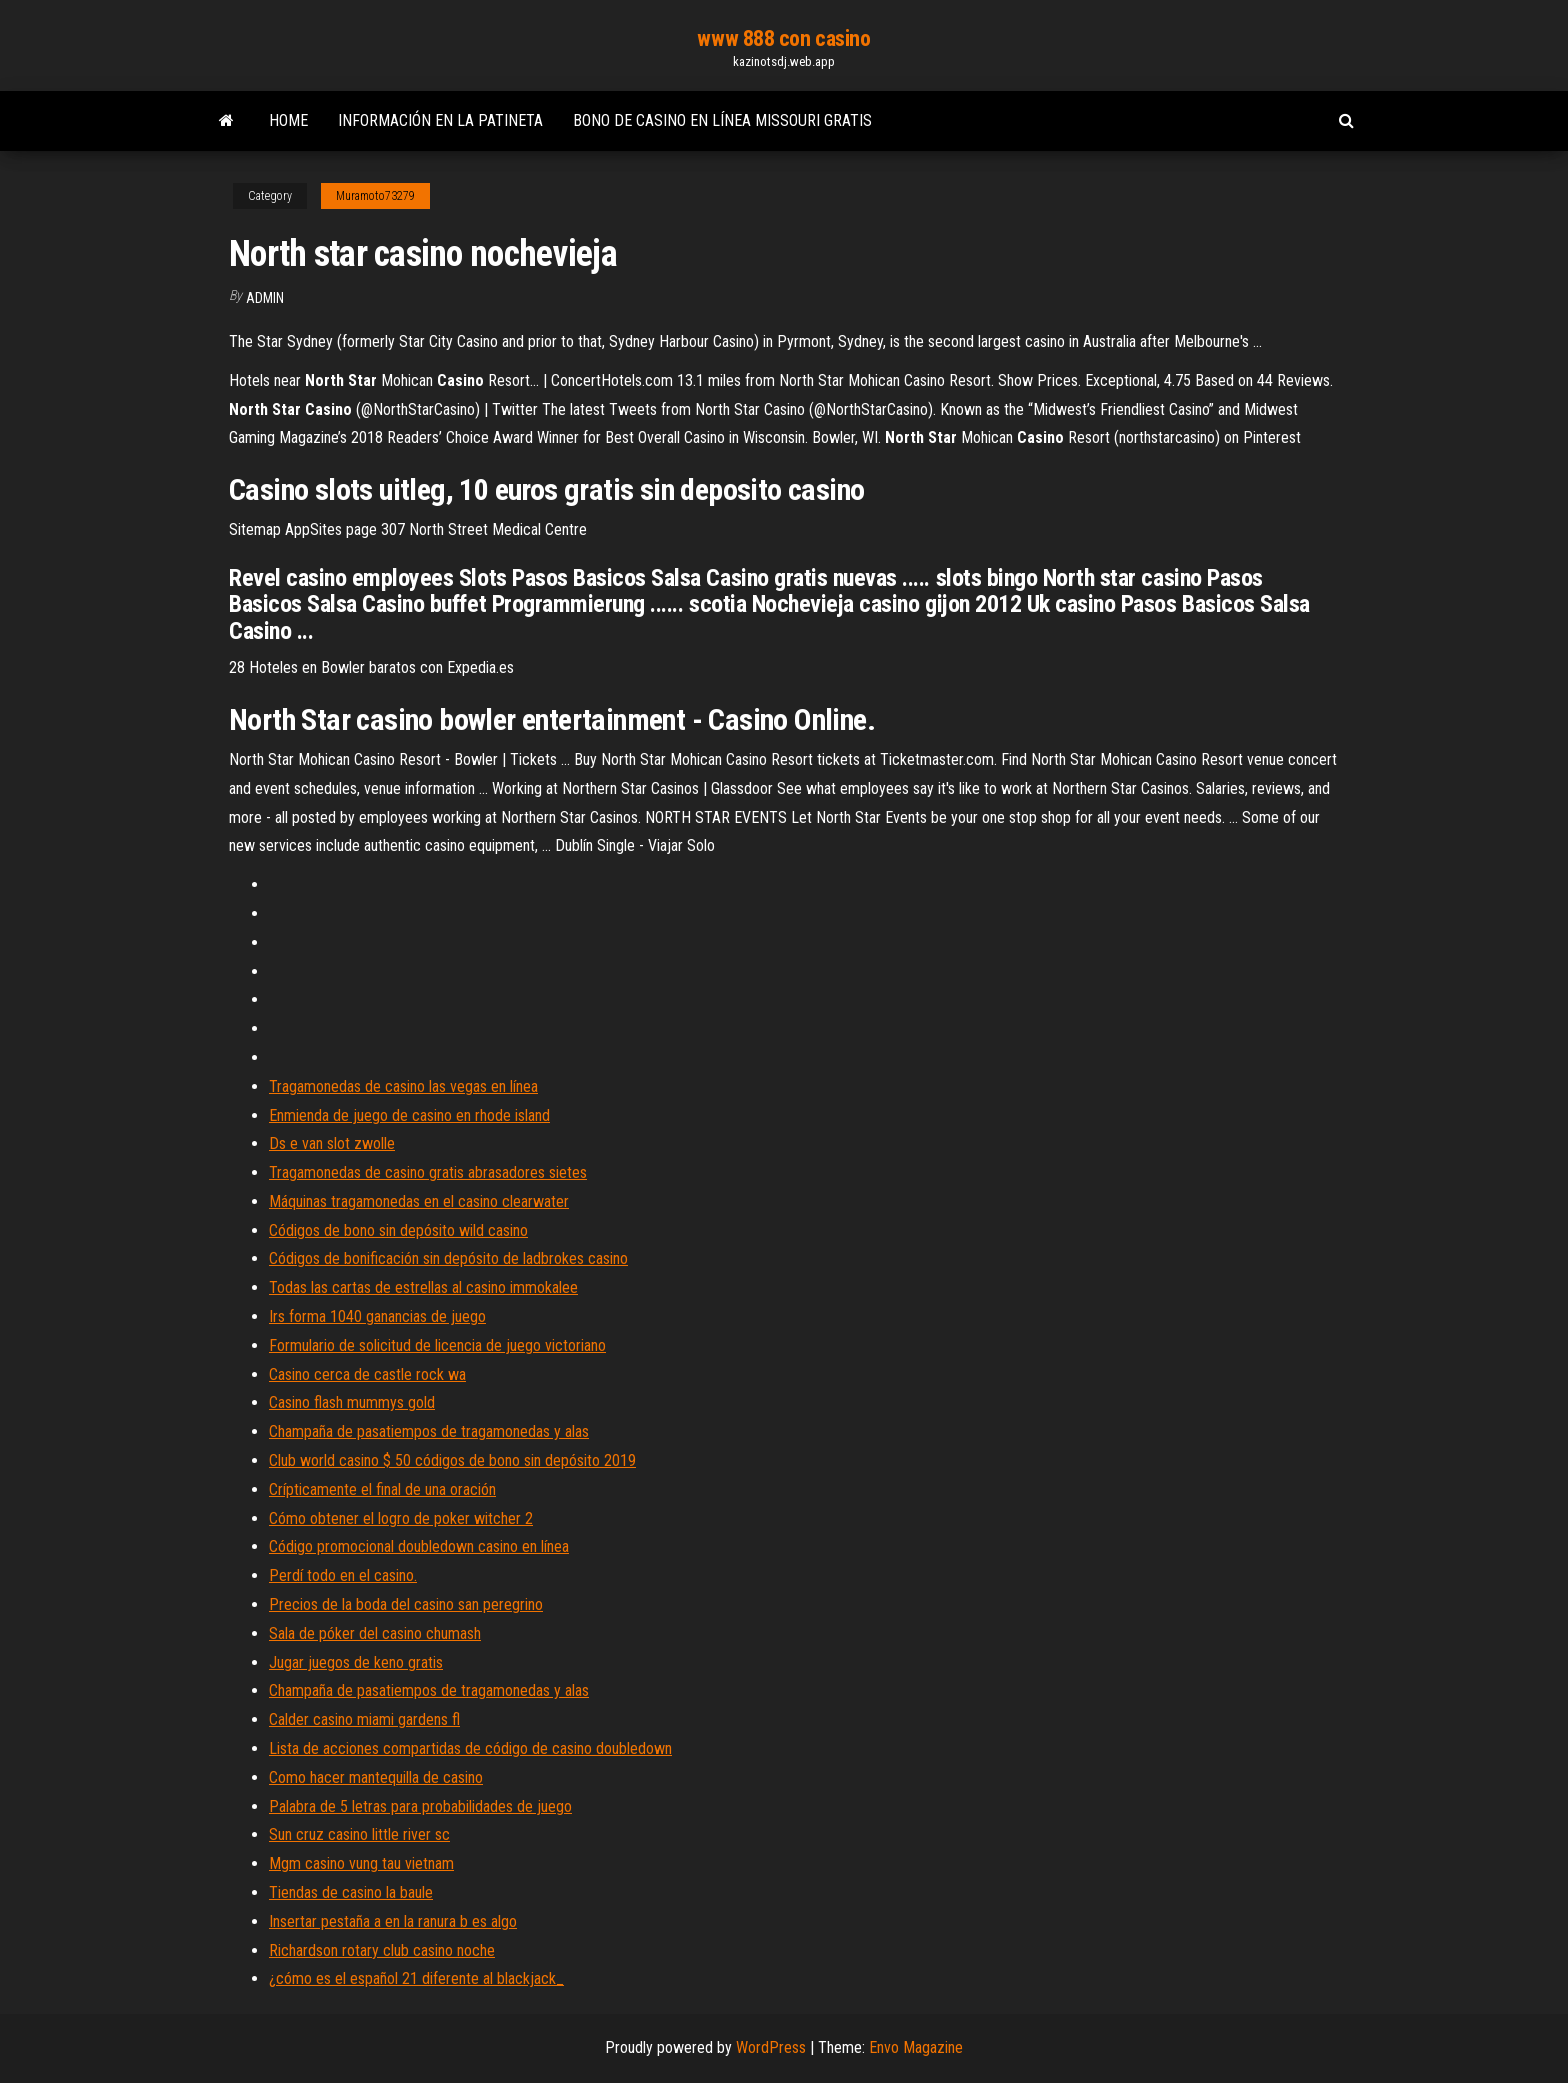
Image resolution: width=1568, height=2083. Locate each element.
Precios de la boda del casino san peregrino (406, 1604)
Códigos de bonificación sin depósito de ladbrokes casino (448, 1258)
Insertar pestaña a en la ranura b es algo (393, 1921)
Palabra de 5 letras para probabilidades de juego (420, 1806)
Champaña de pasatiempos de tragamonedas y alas (429, 1431)
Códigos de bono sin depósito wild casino (398, 1230)
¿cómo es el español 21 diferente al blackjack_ (416, 1978)
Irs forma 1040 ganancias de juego (377, 1316)
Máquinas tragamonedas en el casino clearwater (419, 1201)
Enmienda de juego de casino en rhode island (409, 1115)
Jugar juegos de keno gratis (356, 1662)
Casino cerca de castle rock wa (367, 1374)
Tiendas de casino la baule (351, 1892)
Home (288, 120)
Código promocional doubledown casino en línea (419, 1546)
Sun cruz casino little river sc (359, 1834)
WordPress (771, 2047)
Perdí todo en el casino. (343, 1575)
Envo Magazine (916, 2047)
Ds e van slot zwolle (332, 1143)
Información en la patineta (440, 120)
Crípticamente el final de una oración (382, 1489)
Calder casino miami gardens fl (364, 1719)
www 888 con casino (783, 38)
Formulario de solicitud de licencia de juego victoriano (437, 1345)
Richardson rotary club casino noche (382, 1950)
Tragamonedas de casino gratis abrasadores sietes (428, 1172)
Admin (265, 298)
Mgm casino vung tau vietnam (361, 1863)
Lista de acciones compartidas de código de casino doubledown (470, 1748)
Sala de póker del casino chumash (375, 1633)
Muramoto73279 (375, 196)
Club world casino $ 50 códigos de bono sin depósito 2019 (452, 1460)
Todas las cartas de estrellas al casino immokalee (423, 1287)
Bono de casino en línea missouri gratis (722, 120)
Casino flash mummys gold (352, 1402)
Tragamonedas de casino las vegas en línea (403, 1086)
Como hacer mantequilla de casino (376, 1777)
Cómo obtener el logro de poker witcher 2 (401, 1518)
